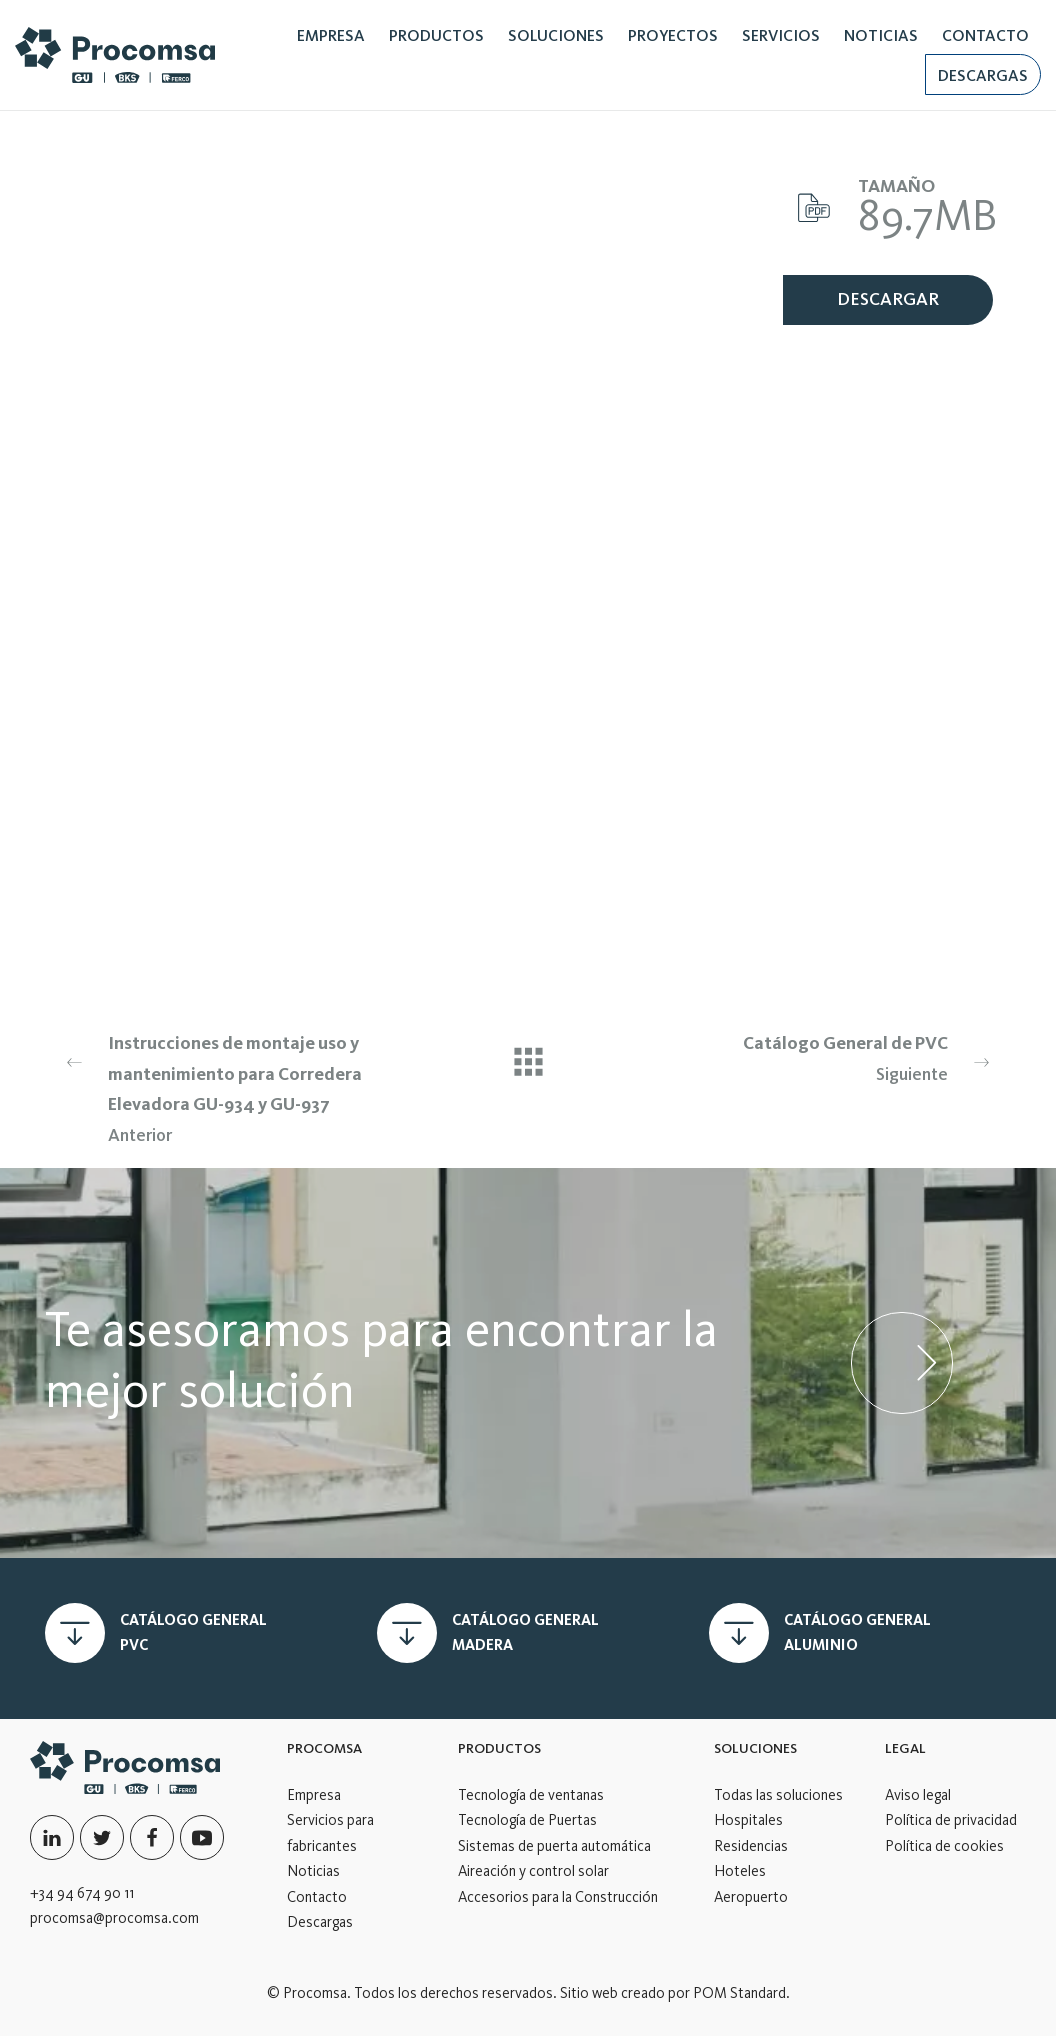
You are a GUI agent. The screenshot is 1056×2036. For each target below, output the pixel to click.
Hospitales (748, 1820)
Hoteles (740, 1871)
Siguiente (817, 1056)
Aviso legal (918, 1795)
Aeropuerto (751, 1897)
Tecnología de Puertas (527, 1820)
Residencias (751, 1846)
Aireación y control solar (533, 1871)
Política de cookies (944, 1846)
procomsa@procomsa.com (114, 1918)
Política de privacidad (951, 1820)
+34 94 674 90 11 (82, 1893)
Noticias (313, 1871)
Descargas (320, 1922)
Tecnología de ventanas (531, 1795)
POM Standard (739, 1993)
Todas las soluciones (778, 1795)
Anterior (239, 1087)
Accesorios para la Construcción (558, 1897)
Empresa (314, 1795)
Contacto (317, 1897)
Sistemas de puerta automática (554, 1846)
